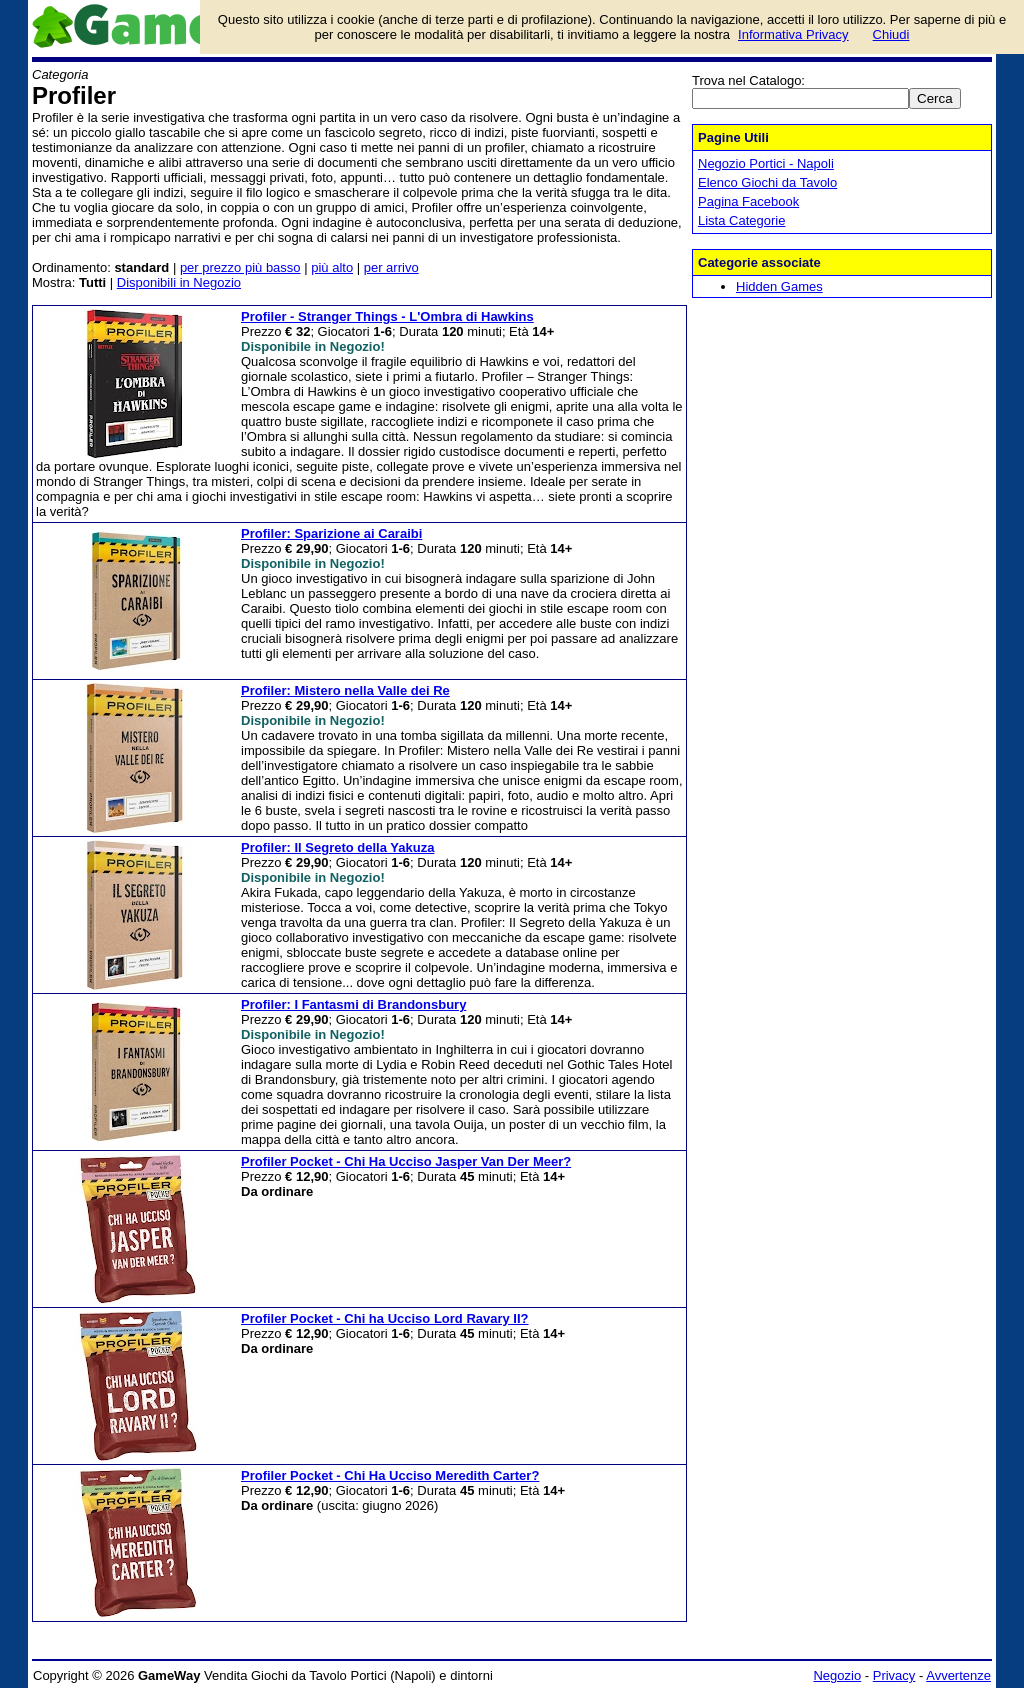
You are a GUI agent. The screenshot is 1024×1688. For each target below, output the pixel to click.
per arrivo (391, 267)
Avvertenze (958, 1675)
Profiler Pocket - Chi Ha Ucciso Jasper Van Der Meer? (406, 1161)
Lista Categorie (741, 220)
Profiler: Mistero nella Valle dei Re (345, 690)
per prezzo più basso (240, 267)
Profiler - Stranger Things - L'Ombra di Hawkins (387, 316)
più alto (332, 267)
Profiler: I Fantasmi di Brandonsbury (353, 1004)
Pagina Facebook (748, 201)
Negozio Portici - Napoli (766, 163)
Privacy (894, 1675)
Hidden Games (779, 286)
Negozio (837, 1675)
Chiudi (891, 34)
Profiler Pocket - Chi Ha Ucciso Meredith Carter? (390, 1475)
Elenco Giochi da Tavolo (767, 182)
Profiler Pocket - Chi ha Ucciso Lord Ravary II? (385, 1318)
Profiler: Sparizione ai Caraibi (331, 533)
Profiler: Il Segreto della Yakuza (337, 847)
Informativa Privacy (793, 34)
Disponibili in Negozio (179, 282)
